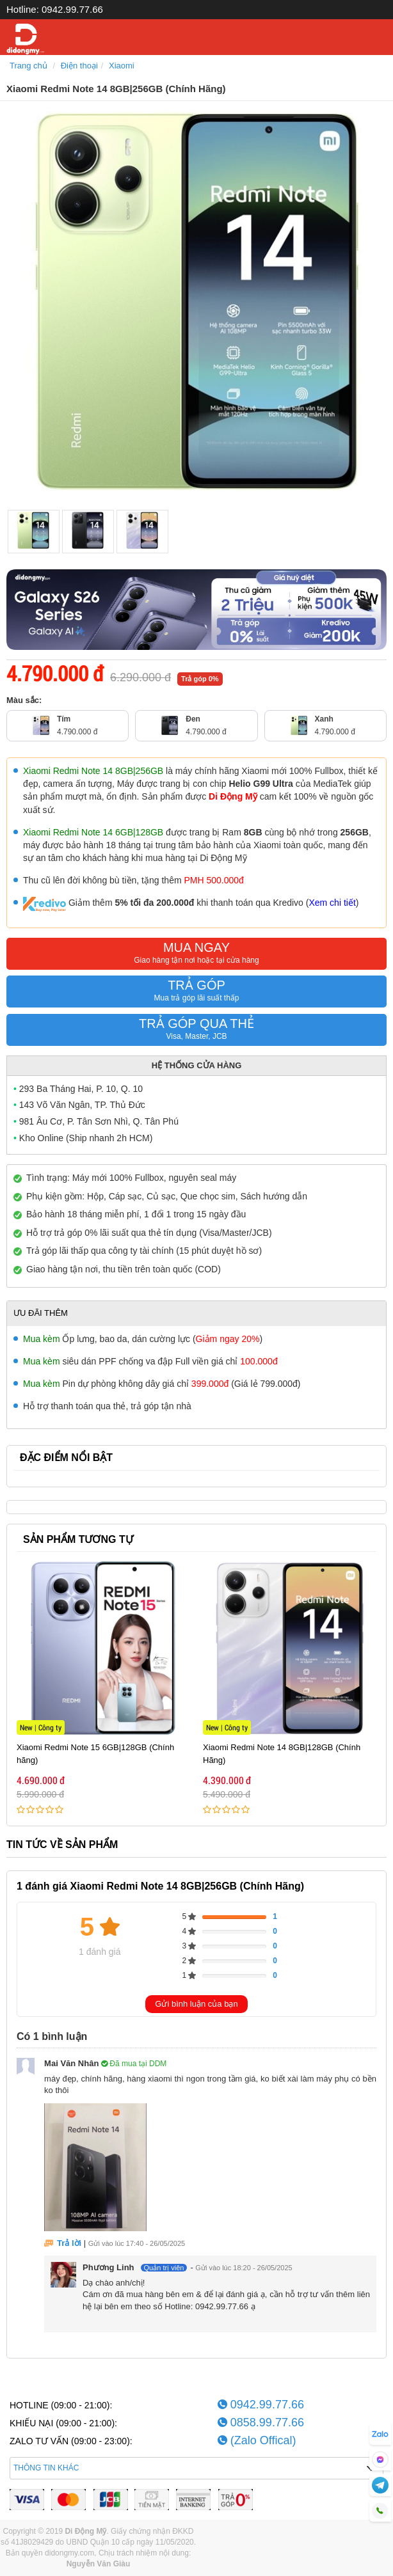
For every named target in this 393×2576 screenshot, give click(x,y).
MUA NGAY (196, 955)
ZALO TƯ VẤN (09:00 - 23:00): (71, 2441)
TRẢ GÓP (196, 992)
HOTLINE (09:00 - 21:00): (61, 2405)
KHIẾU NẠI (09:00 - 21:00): (63, 2423)
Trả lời (69, 2243)
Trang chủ (28, 65)
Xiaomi (121, 65)
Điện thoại (79, 65)
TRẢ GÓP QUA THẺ (196, 1031)
